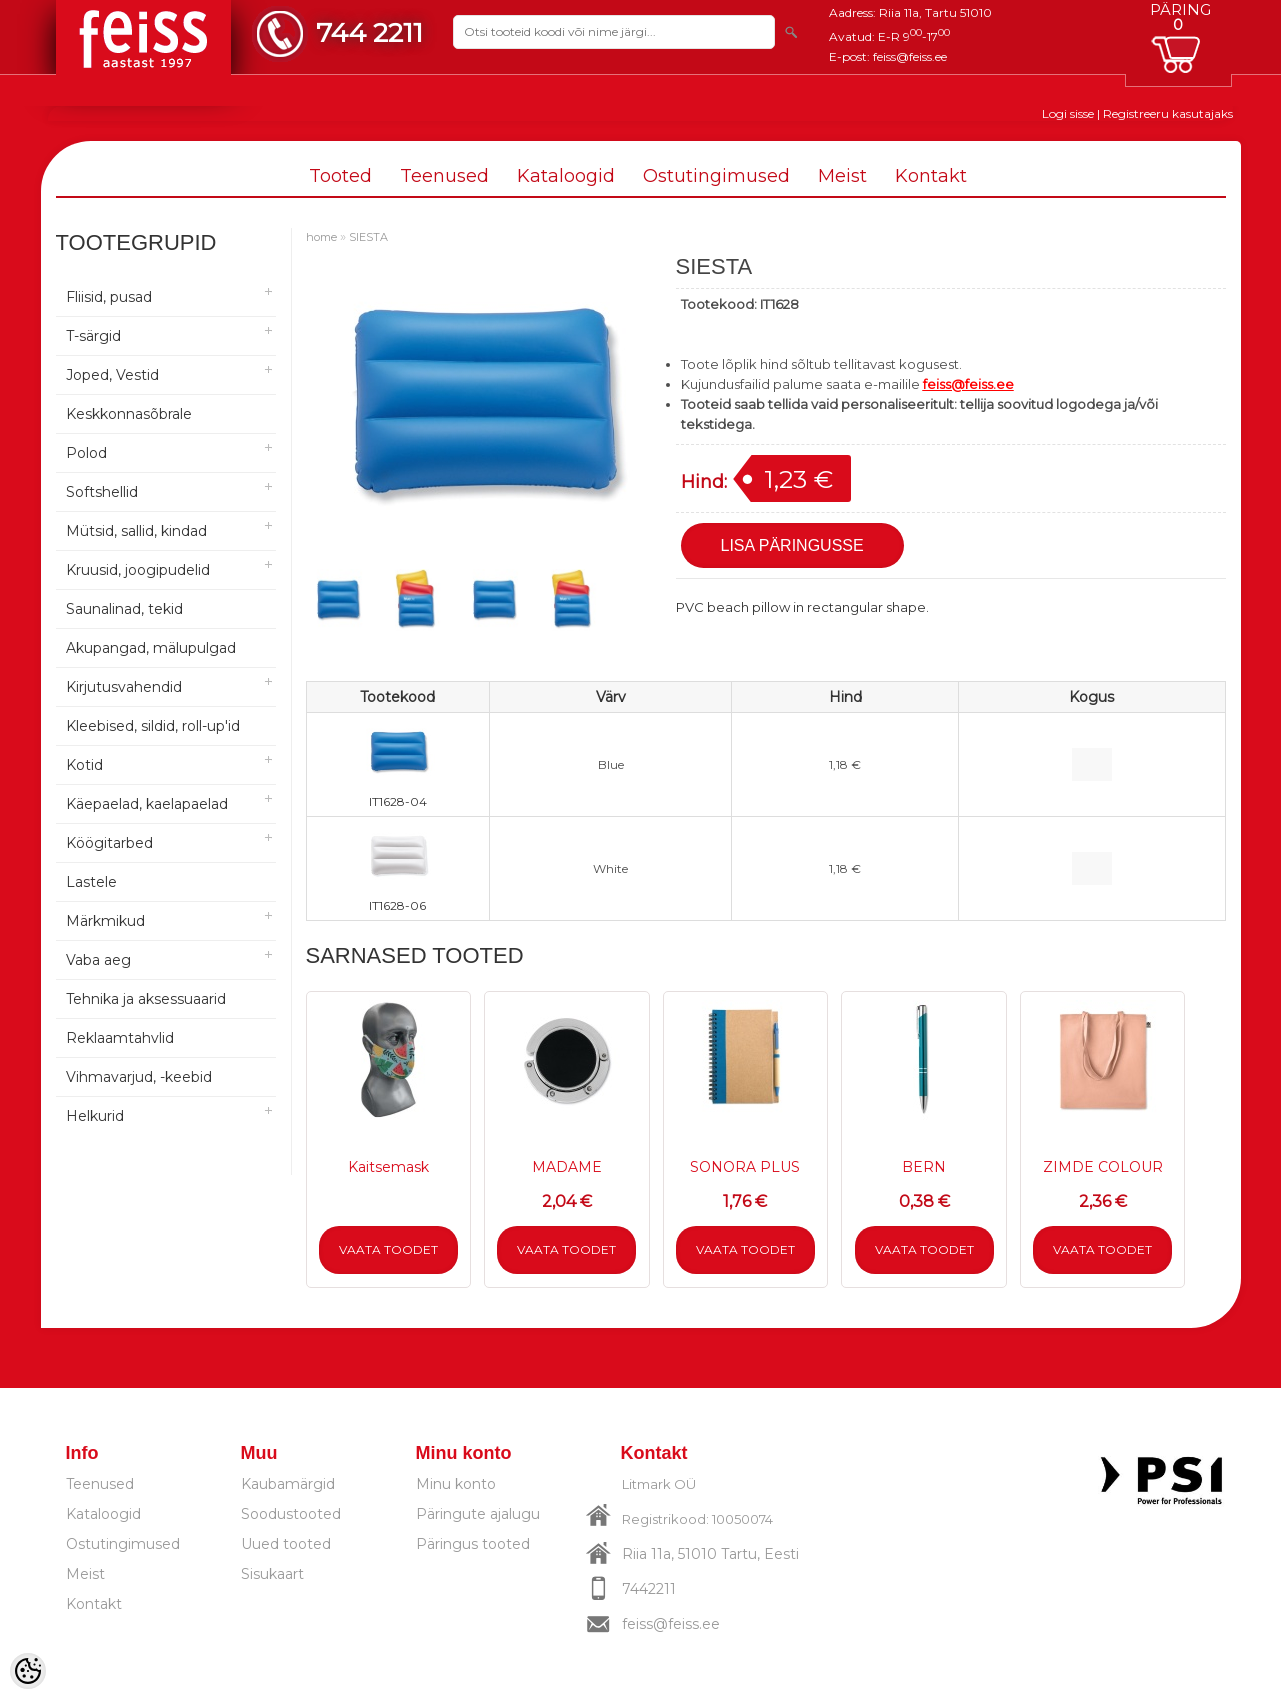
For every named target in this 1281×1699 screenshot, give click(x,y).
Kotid (84, 765)
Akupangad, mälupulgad (151, 648)
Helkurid (95, 1116)
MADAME (567, 1167)
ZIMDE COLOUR (1103, 1167)
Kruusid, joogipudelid (138, 570)
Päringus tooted (473, 1544)
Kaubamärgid (288, 1484)
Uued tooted (286, 1544)
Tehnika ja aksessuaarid (146, 999)
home (321, 237)
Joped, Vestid (112, 375)
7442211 (649, 1589)
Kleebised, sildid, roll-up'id (153, 726)
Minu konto (456, 1484)
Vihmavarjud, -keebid (139, 1077)
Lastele (91, 882)
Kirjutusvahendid (124, 687)
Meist (842, 176)
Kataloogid (566, 176)
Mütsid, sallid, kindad (136, 531)
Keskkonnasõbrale (129, 414)
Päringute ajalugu (478, 1514)
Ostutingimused (716, 176)
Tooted (340, 176)
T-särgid (93, 336)
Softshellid (102, 492)
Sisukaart (272, 1574)
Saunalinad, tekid (124, 609)
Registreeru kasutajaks (1168, 113)
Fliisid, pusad (109, 297)
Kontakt (931, 176)
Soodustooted (291, 1514)
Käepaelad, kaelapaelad (147, 804)
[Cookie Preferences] (28, 1671)
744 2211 (369, 32)
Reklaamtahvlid (120, 1038)
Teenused (444, 176)
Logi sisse (1068, 113)
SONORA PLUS (745, 1167)
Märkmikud (105, 921)
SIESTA (368, 237)
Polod (86, 453)
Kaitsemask (388, 1167)
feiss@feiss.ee (910, 56)
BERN (924, 1167)
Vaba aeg (98, 960)
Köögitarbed (109, 843)
